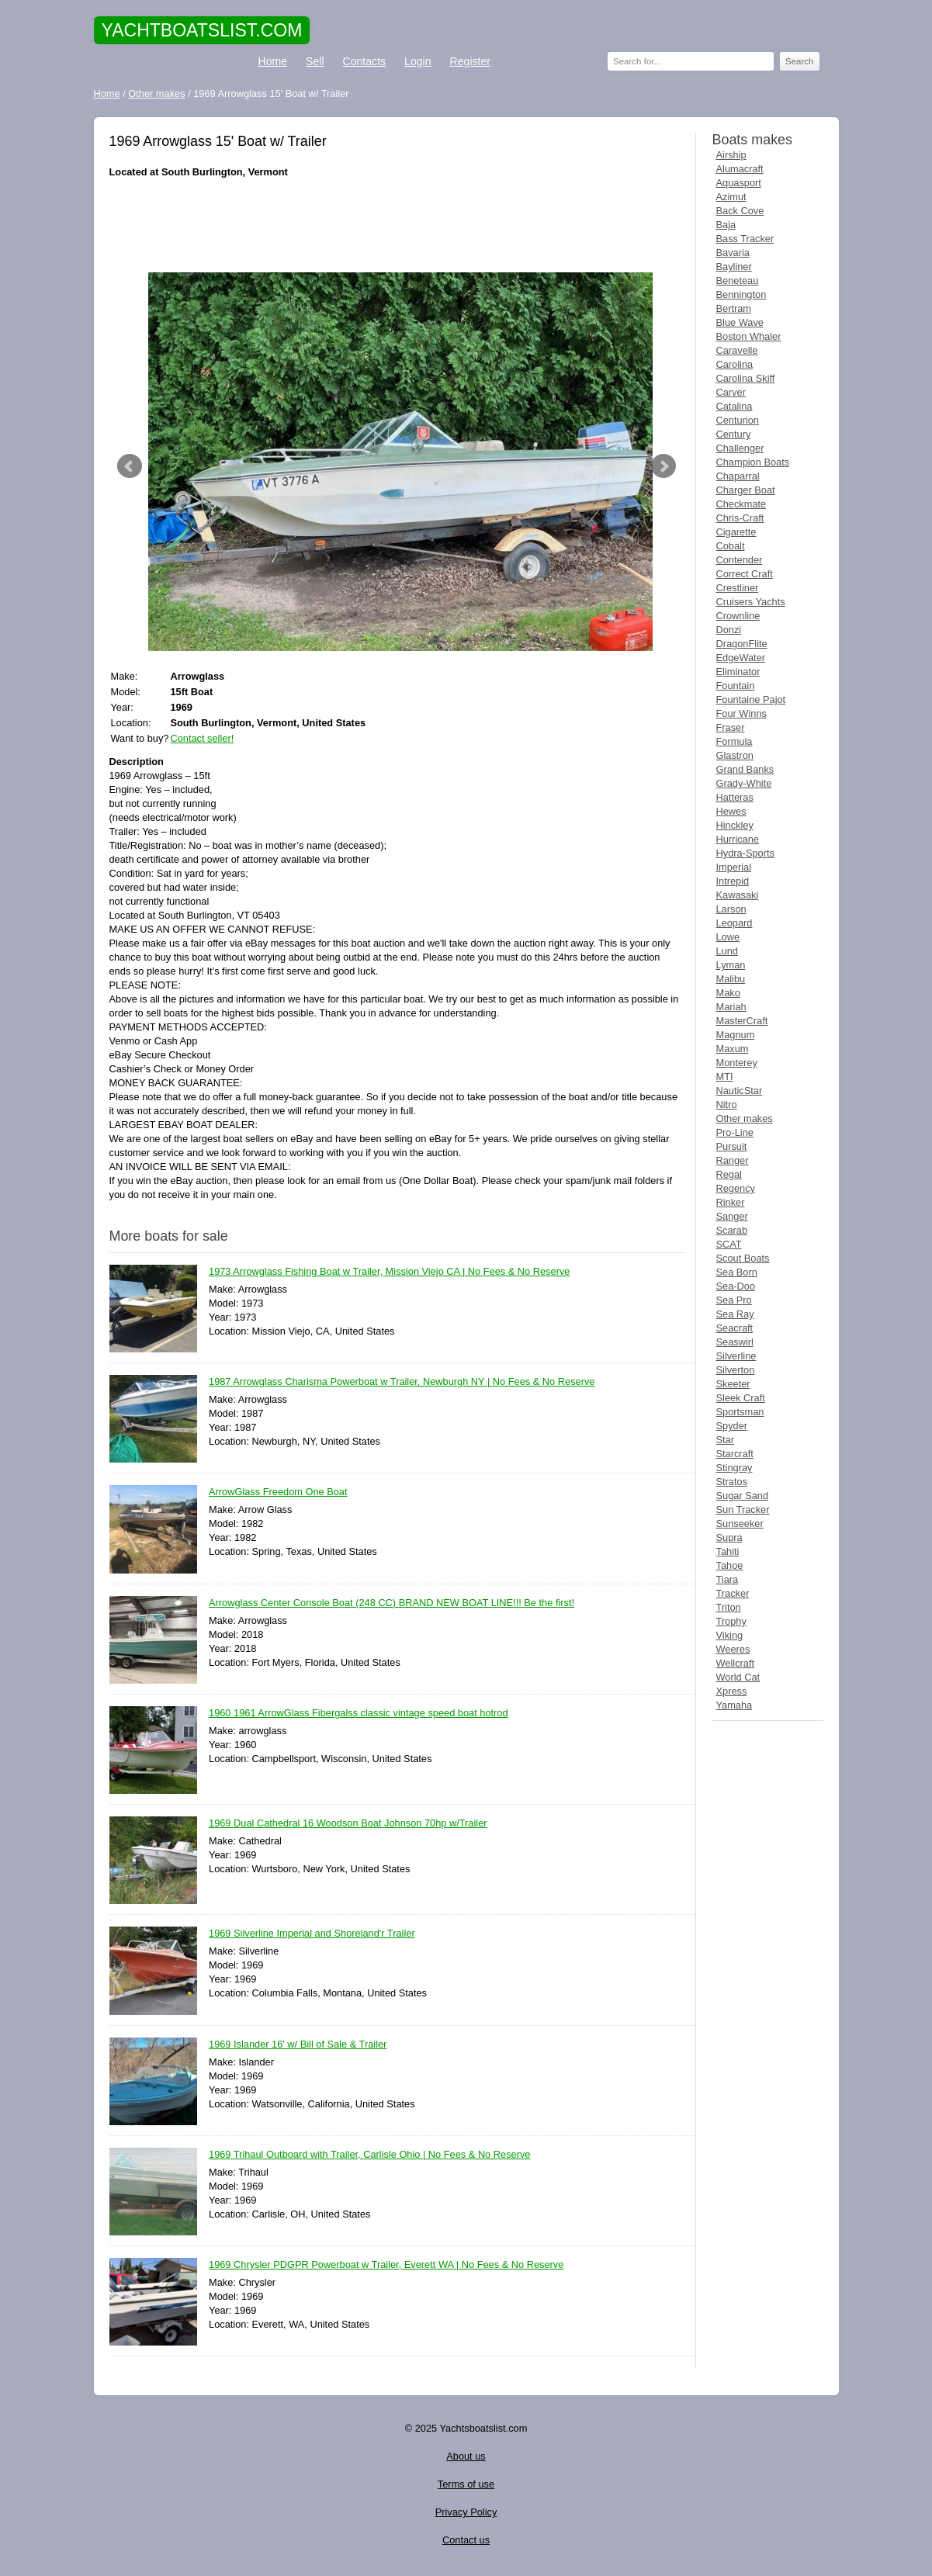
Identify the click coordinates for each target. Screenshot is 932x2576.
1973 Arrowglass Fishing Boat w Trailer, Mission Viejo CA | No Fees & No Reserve (389, 1272)
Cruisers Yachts (750, 602)
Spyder (732, 1426)
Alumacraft (740, 169)
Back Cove (740, 210)
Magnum (735, 1034)
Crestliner (737, 588)
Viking (729, 1635)
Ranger (732, 1160)
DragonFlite (741, 643)
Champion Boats (753, 462)
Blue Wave (740, 322)
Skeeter (733, 1384)
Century (733, 434)
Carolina (735, 364)
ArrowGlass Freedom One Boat (278, 1492)
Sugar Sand (742, 1495)
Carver (731, 392)
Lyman (731, 965)
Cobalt (730, 546)
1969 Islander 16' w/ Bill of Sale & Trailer (297, 2045)
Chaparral (738, 476)
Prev (129, 466)
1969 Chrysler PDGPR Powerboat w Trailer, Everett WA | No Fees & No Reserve (386, 2265)
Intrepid (733, 881)
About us (466, 2456)
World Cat (738, 1677)
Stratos (732, 1481)
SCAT (729, 1244)
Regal (729, 1174)
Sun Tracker (743, 1509)
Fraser (730, 727)
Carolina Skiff (745, 378)
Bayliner (734, 266)
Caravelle (737, 350)
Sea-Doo (736, 1286)
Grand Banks (745, 769)
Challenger (740, 448)
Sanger (732, 1216)
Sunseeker (740, 1523)
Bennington (741, 294)
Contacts (364, 61)
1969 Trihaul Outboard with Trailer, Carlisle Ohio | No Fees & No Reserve (369, 2155)
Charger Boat (745, 490)
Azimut (731, 197)
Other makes (744, 1118)
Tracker (733, 1593)
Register (470, 61)
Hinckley (735, 825)
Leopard (734, 923)
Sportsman (740, 1412)
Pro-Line (735, 1132)
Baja (726, 224)
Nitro (726, 1104)
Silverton (735, 1370)
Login (417, 61)
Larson (731, 909)
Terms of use (466, 2484)
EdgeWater (741, 657)
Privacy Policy (466, 2512)
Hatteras (735, 797)
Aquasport (738, 183)
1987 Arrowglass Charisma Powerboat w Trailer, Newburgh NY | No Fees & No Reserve (401, 1382)
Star (725, 1440)
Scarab (732, 1230)
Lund (727, 951)
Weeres (733, 1649)
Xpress (731, 1691)
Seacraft (735, 1328)
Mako (728, 993)
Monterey (736, 1062)
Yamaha (734, 1705)
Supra (729, 1537)
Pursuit (731, 1146)
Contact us (466, 2540)
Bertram (734, 308)
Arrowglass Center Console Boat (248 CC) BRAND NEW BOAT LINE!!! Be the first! (391, 1603)
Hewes (731, 811)
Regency (736, 1188)
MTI (724, 1076)
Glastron (735, 755)
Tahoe (729, 1565)
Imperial (734, 867)
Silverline (736, 1356)
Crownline (738, 615)
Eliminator (738, 671)
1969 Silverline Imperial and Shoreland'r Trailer (312, 1934)
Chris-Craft (740, 518)
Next (663, 466)
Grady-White (744, 783)
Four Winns (741, 713)
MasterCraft (742, 1021)
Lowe (728, 937)
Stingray (734, 1467)
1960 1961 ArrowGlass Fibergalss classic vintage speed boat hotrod (358, 1713)
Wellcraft (735, 1663)
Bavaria (733, 252)
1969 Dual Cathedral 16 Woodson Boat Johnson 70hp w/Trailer (348, 1823)
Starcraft (735, 1453)
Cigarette (736, 532)
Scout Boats (743, 1258)
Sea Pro (734, 1300)
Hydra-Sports (745, 853)
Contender (739, 560)
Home (273, 61)
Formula (734, 741)
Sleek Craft (740, 1398)
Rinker (730, 1202)
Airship (731, 155)
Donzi (729, 629)
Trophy (731, 1621)
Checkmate (741, 504)
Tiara (727, 1579)
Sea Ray (735, 1314)
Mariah (731, 1007)
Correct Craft (744, 574)
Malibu (731, 979)
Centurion (738, 420)
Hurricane (737, 839)
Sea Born (736, 1272)
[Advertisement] (396, 226)
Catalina (734, 406)
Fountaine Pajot (751, 699)
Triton (728, 1607)
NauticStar (739, 1090)
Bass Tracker (745, 238)
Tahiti (728, 1551)
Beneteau (737, 280)
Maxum (732, 1048)
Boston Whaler (748, 336)
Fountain (735, 685)
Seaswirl (735, 1342)
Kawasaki (737, 895)
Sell (315, 61)
